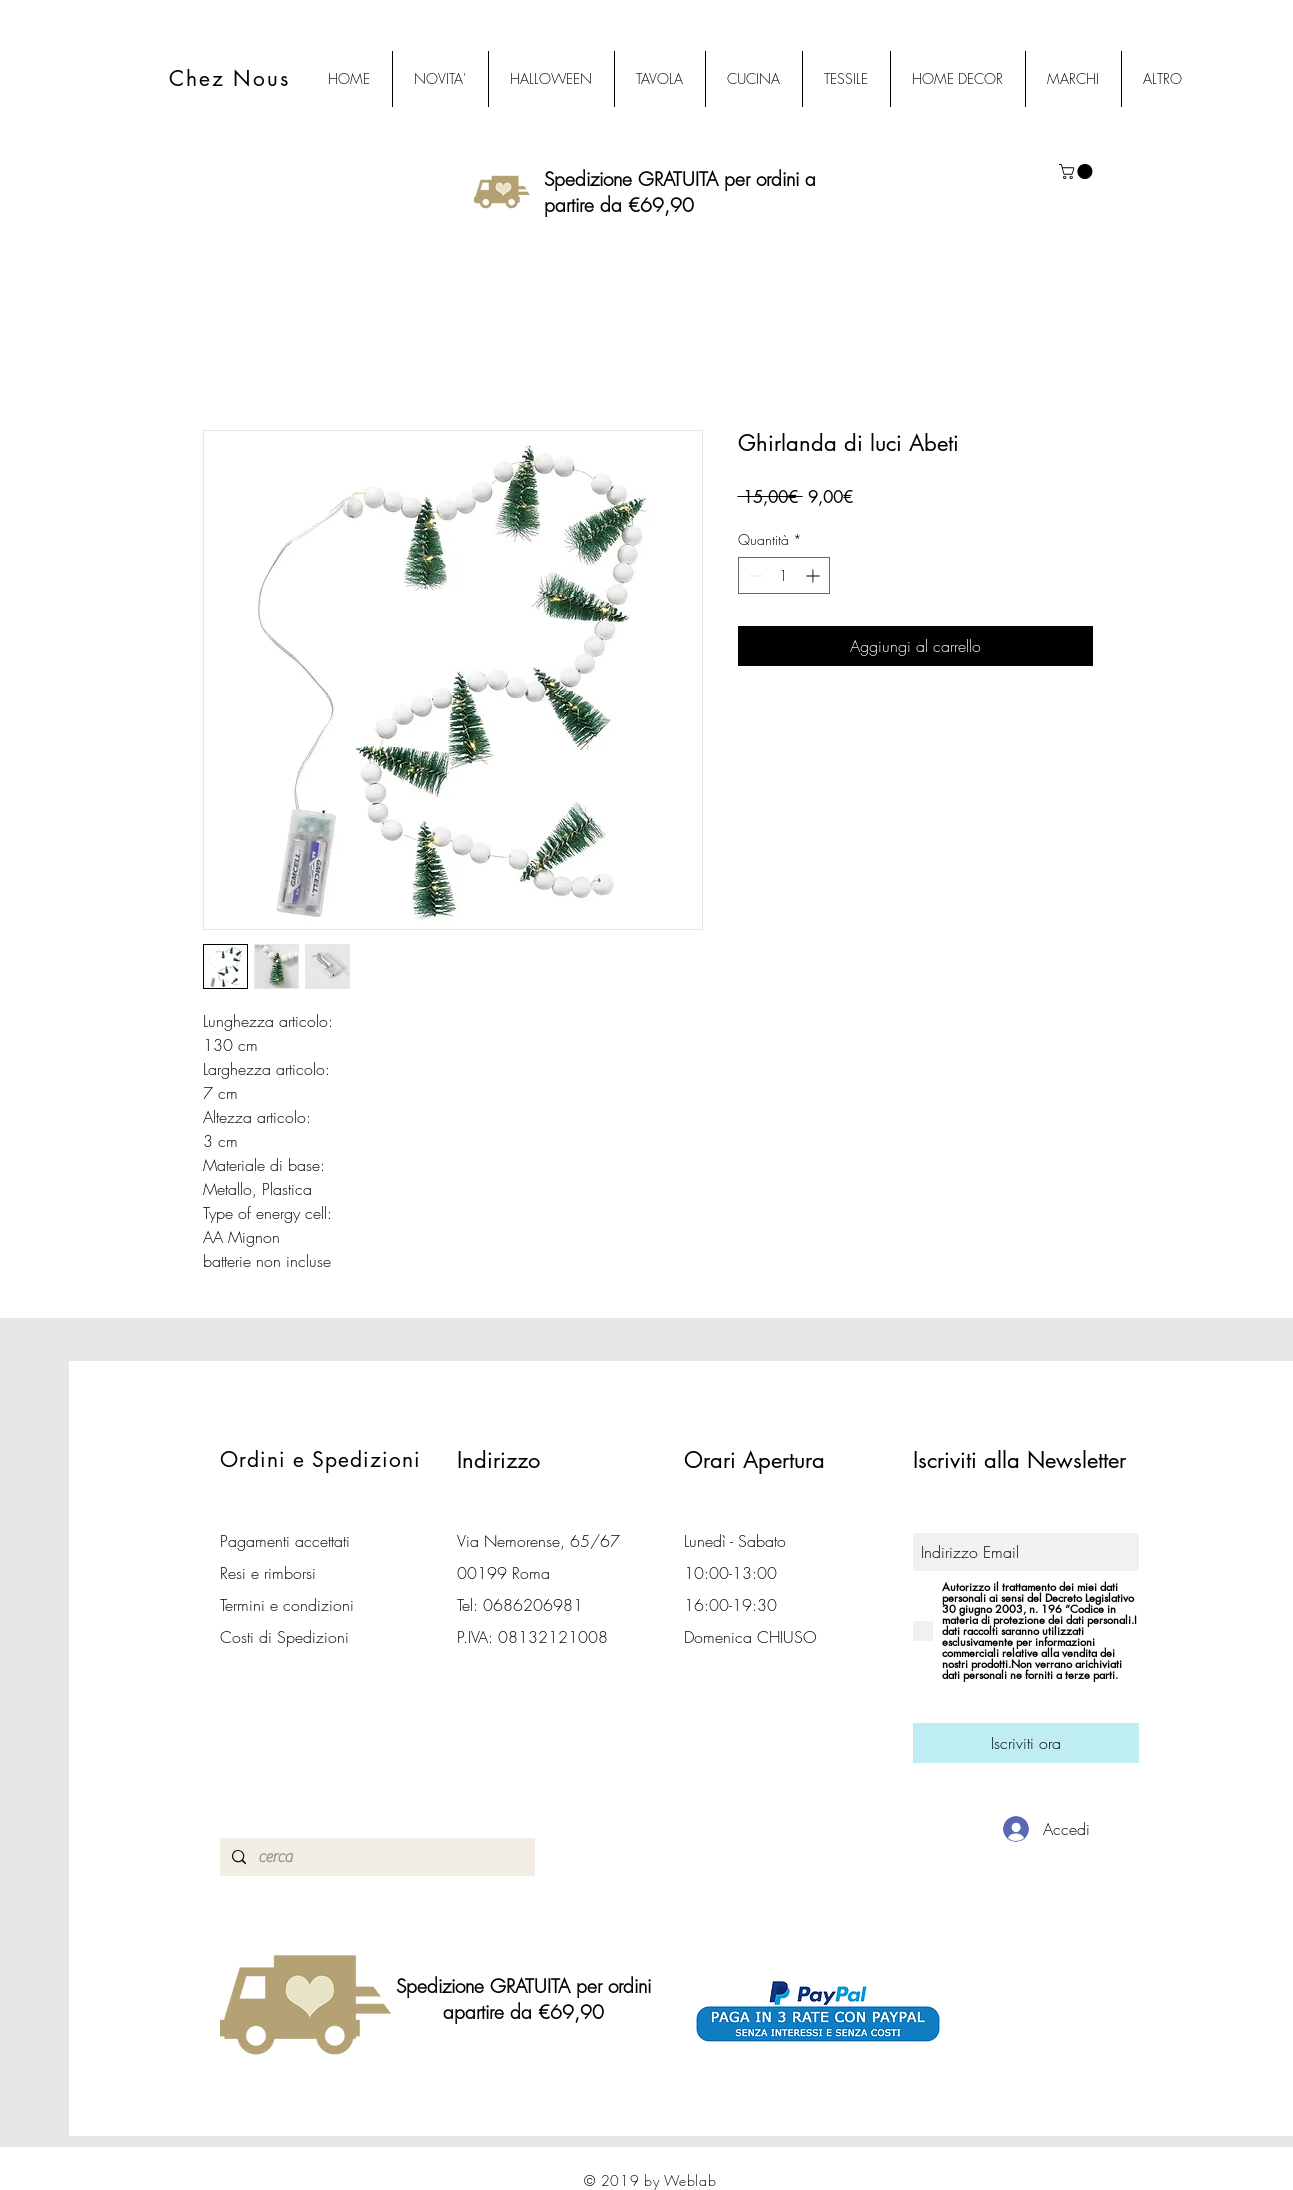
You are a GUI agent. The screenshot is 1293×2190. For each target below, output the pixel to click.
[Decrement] (753, 575)
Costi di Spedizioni (287, 1637)
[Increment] (814, 575)
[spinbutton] (784, 575)
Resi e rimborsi (268, 1573)
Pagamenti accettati (285, 1541)
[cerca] (375, 1857)
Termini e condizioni (287, 1605)
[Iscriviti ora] (1026, 1743)
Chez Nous (230, 78)
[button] (1077, 171)
